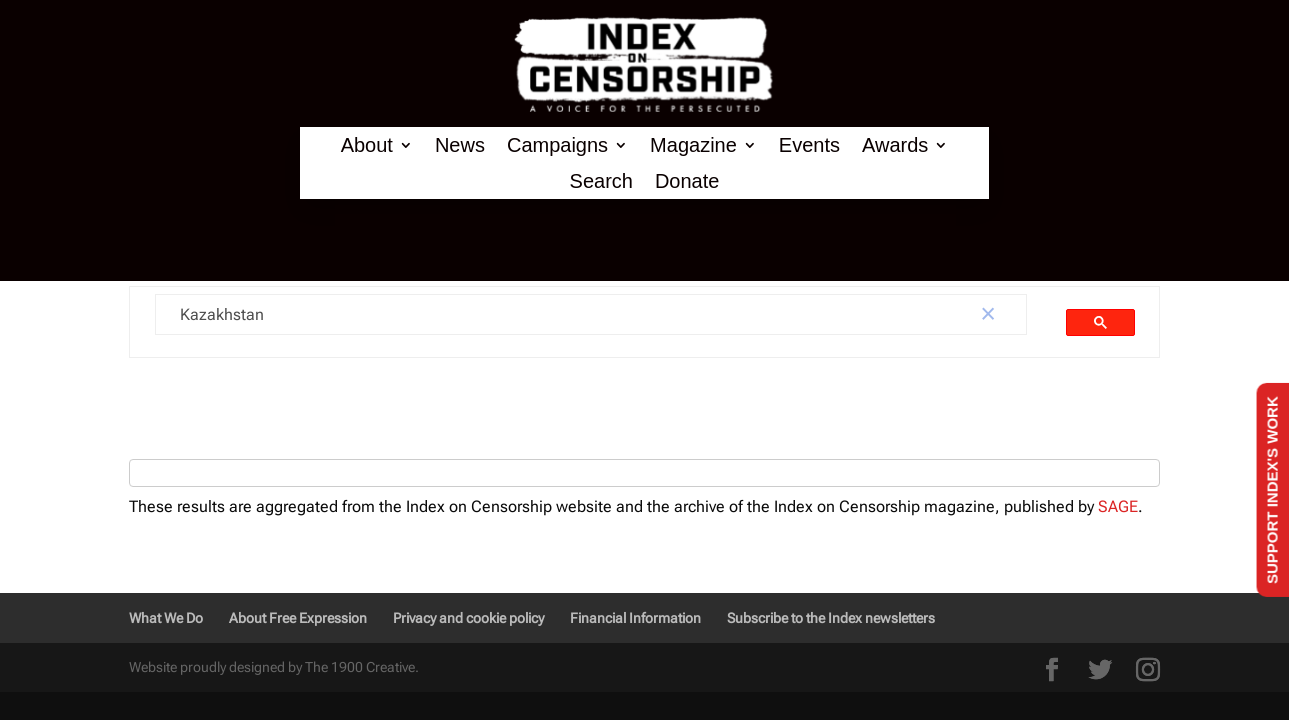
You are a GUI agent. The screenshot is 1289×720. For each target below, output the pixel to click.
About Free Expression (298, 618)
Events (809, 145)
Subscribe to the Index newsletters (831, 618)
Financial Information (635, 618)
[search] (553, 314)
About (367, 145)
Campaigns (557, 145)
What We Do (166, 618)
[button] (988, 314)
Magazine (693, 145)
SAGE (1118, 506)
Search (601, 181)
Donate (687, 181)
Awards (895, 145)
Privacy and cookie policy (468, 618)
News (460, 145)
